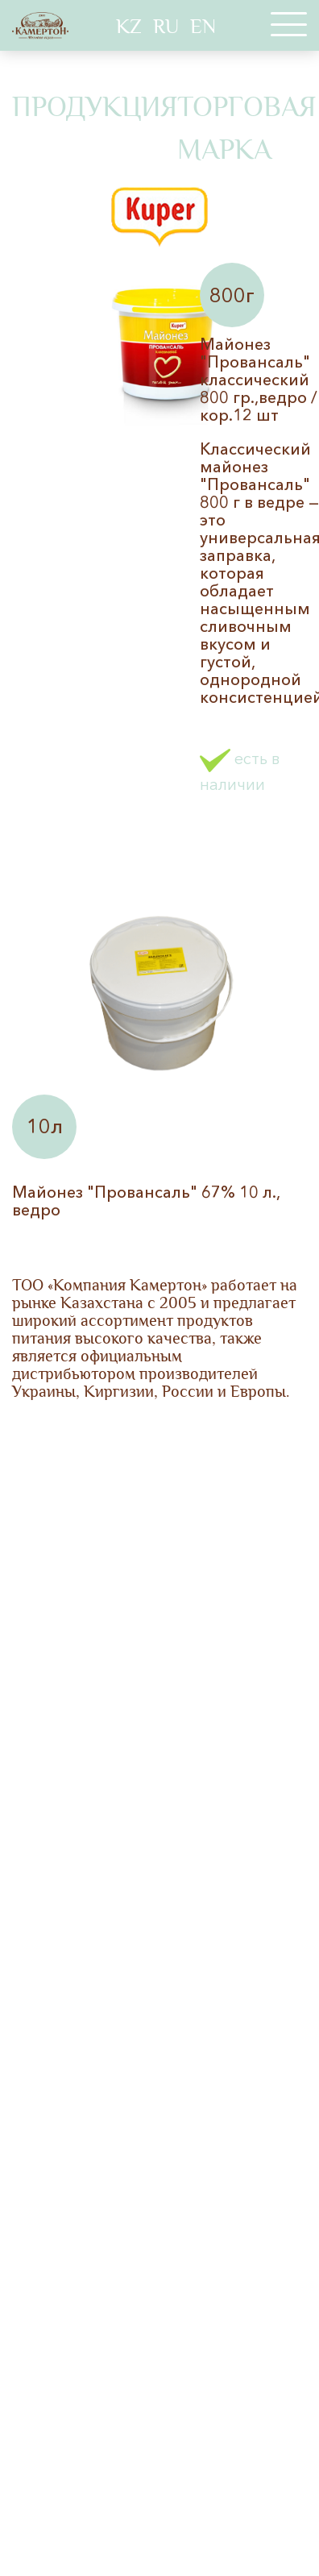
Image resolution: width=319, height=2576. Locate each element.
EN (203, 26)
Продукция (94, 107)
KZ (129, 26)
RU (166, 26)
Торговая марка (246, 128)
